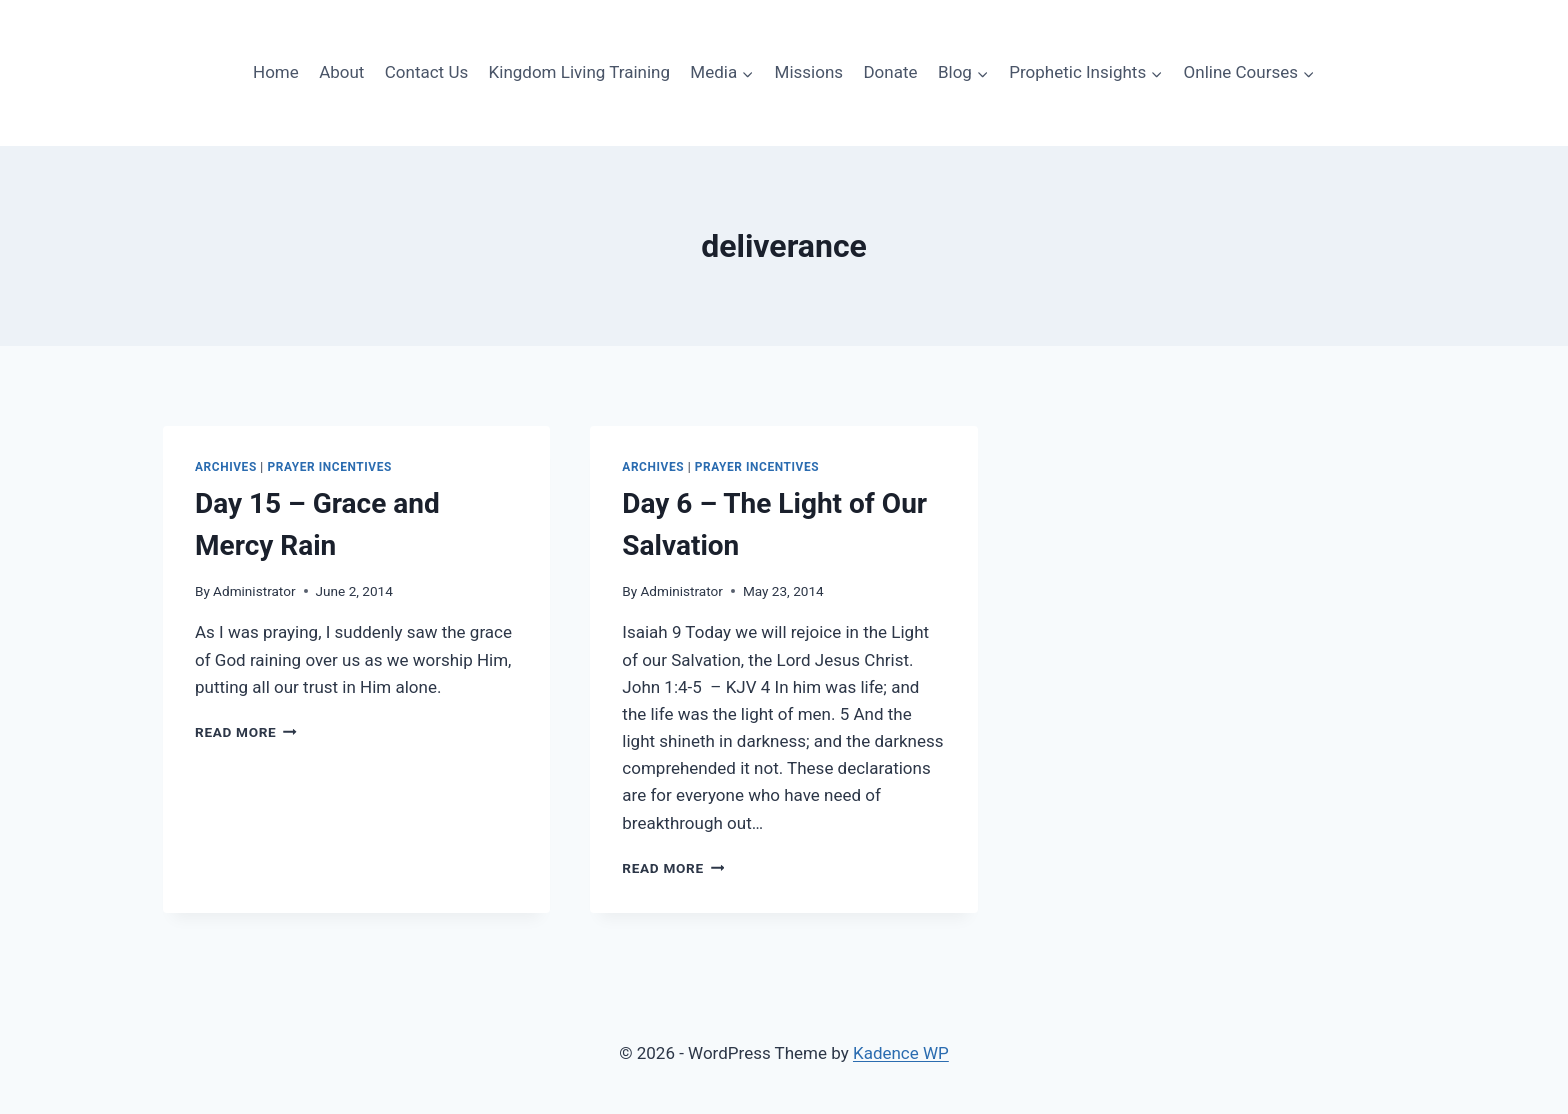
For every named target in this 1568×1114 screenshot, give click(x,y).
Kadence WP (901, 1053)
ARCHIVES (226, 467)
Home (276, 72)
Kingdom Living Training (579, 72)
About (341, 72)
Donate (890, 72)
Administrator (254, 591)
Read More (246, 732)
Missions (809, 72)
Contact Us (426, 72)
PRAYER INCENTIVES (329, 467)
